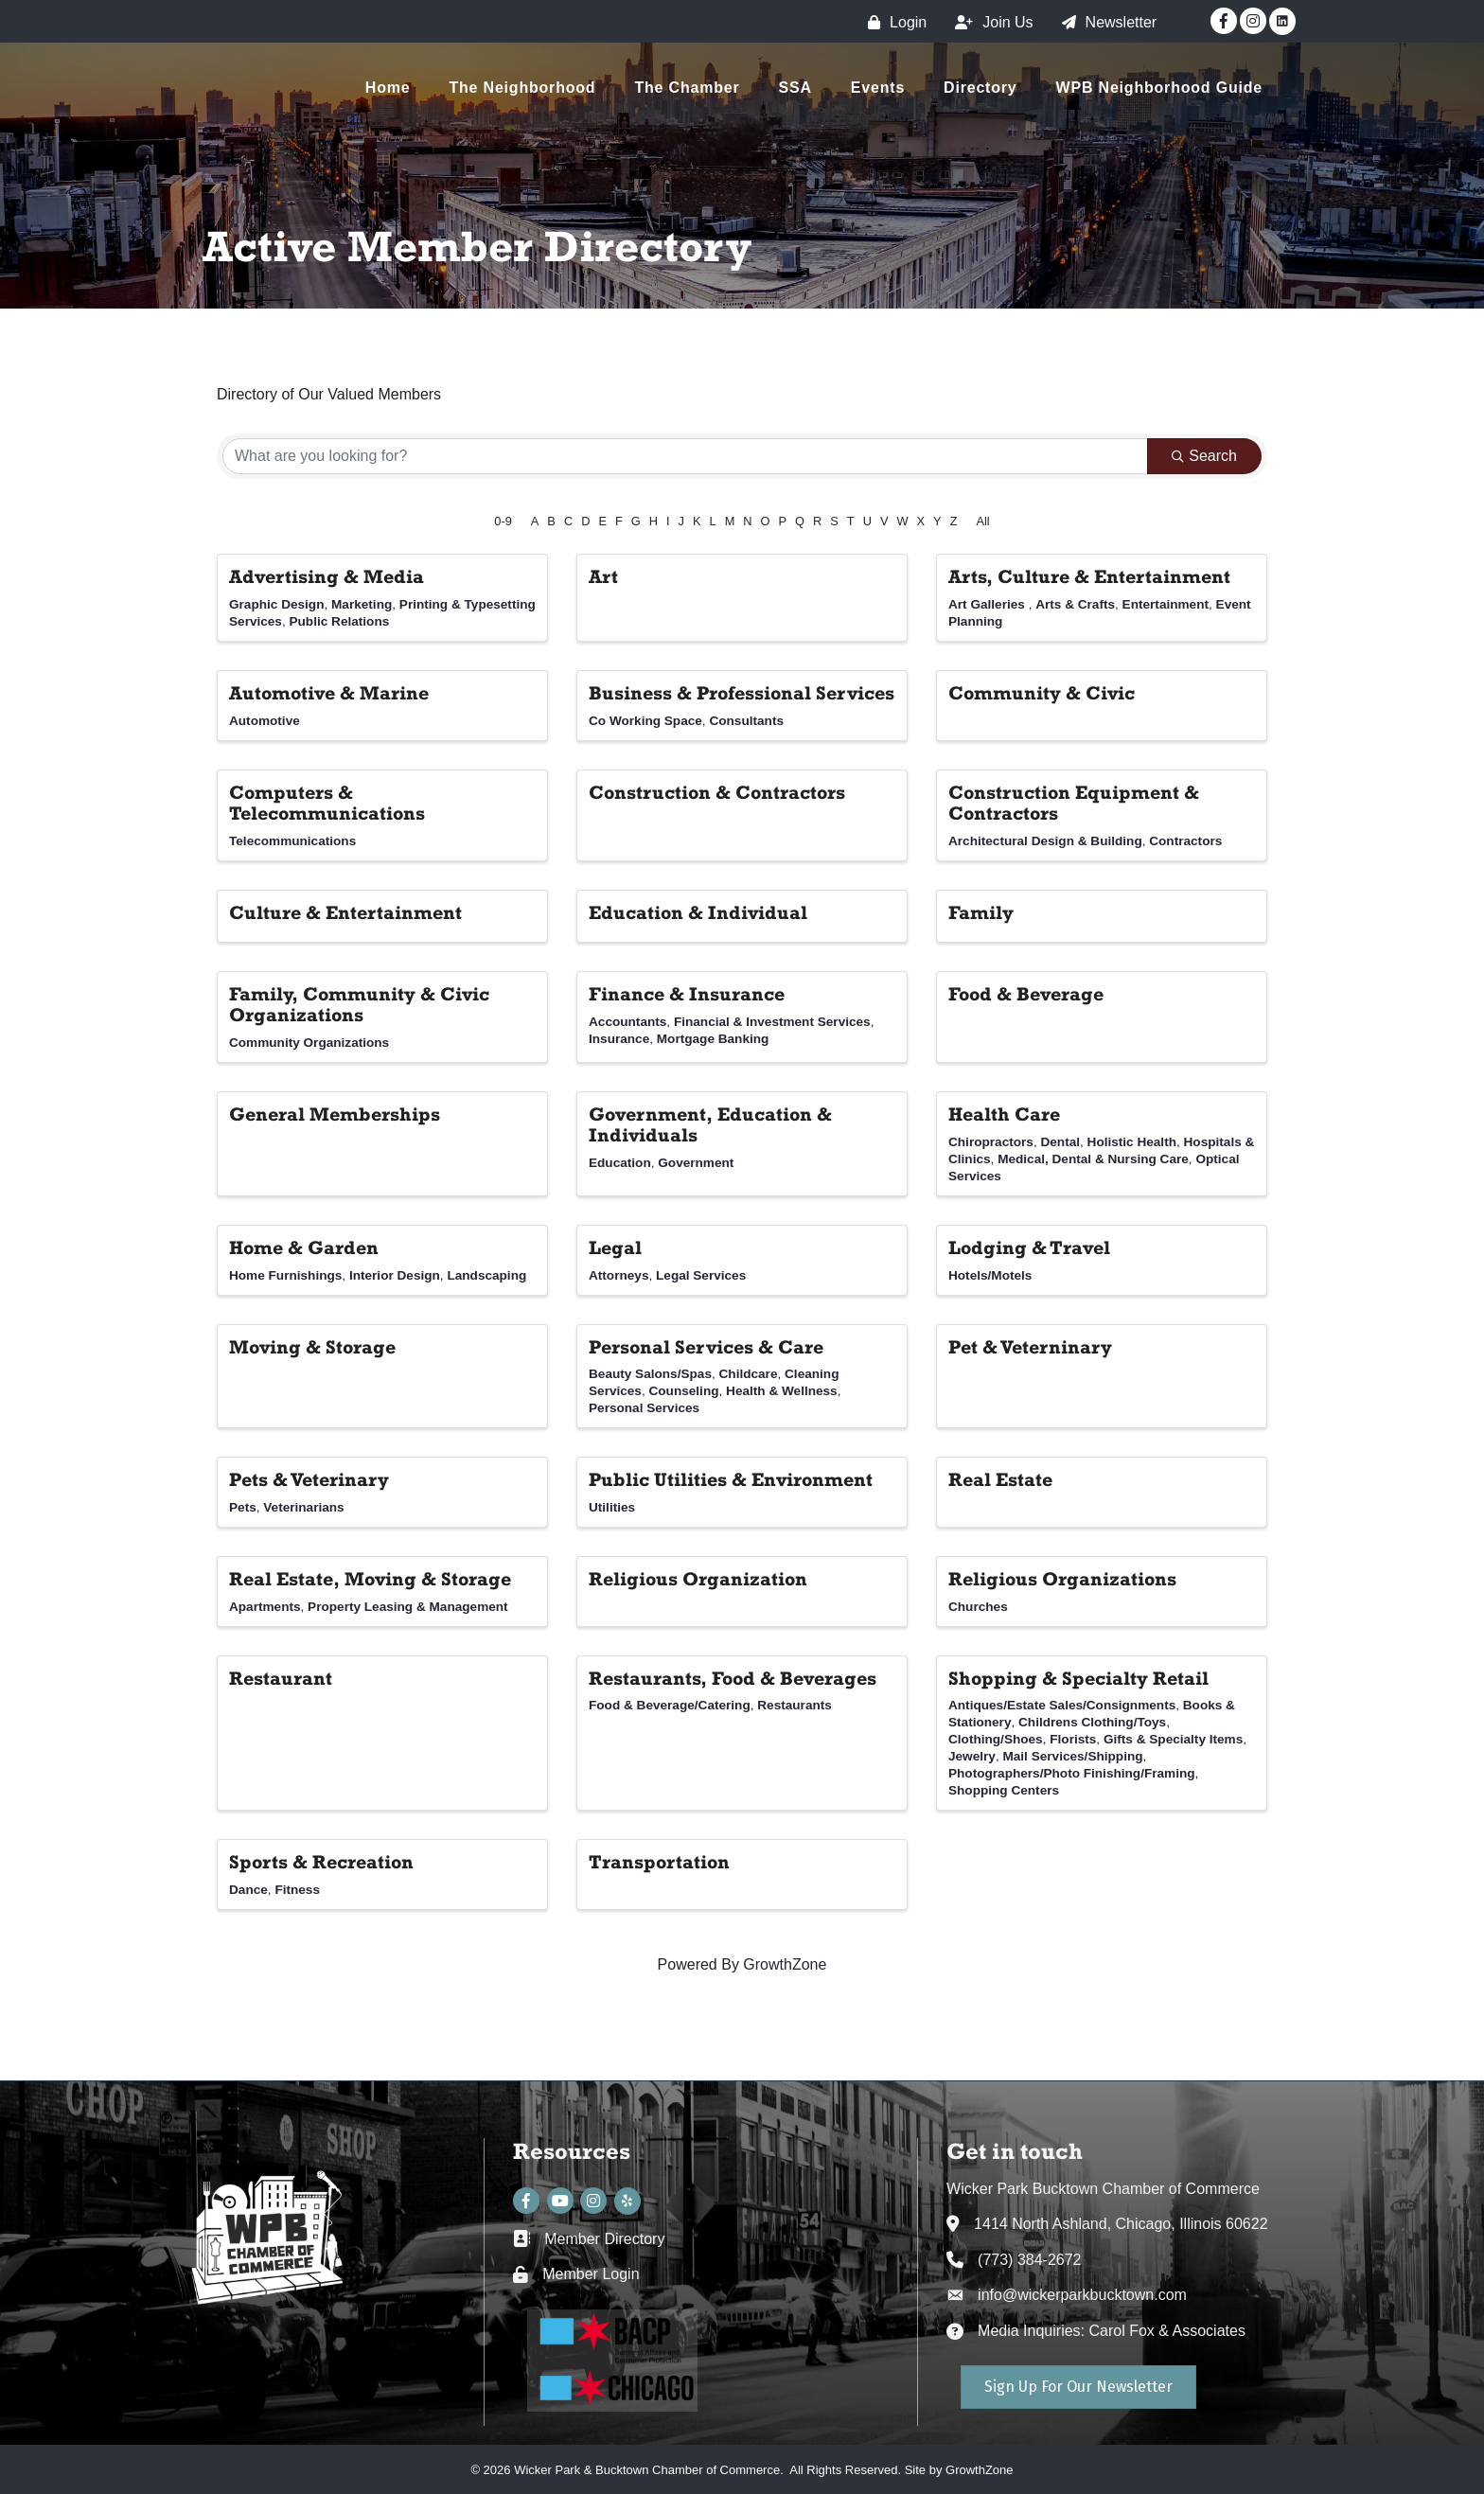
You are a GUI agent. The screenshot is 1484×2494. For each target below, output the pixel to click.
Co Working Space (645, 721)
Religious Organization (698, 1578)
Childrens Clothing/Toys (1092, 1722)
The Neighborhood (522, 88)
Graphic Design (276, 604)
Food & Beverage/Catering (670, 1705)
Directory (980, 88)
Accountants (627, 1022)
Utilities (612, 1507)
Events (878, 88)
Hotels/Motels (990, 1275)
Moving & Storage (312, 1346)
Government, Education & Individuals (710, 1124)
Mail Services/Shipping (1072, 1756)
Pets (242, 1507)
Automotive (264, 721)
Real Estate (1000, 1479)
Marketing (361, 604)
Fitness (297, 1890)
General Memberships (334, 1114)
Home (388, 88)
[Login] (892, 22)
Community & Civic (1041, 692)
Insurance (619, 1039)
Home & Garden (304, 1247)
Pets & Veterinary (309, 1479)
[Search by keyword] (685, 456)
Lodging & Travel (1029, 1247)
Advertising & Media (326, 576)
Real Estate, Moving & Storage (370, 1578)
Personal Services (644, 1408)
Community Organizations (309, 1042)
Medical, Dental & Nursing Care (1093, 1159)
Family (981, 912)
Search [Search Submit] (1204, 456)
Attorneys (618, 1275)
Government (695, 1163)
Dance (248, 1890)
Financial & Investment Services (772, 1022)
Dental (1060, 1142)
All (982, 521)
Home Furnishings (285, 1275)
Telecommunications (292, 841)
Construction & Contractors (717, 792)
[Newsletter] (1104, 22)
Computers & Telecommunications (327, 802)
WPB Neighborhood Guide (1159, 88)
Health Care (1004, 1114)
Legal (615, 1247)
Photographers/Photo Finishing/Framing (1071, 1773)
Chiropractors (991, 1142)
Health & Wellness (782, 1391)
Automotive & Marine (329, 692)
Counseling (684, 1391)
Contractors (1185, 841)
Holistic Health (1131, 1142)
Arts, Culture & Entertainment (1089, 576)
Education (620, 1163)
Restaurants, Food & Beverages (732, 1678)
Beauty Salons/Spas (650, 1374)
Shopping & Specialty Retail (1078, 1678)
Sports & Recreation (321, 1861)
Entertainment (1165, 604)
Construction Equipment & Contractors (1073, 802)
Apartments (265, 1607)
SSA (795, 88)
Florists (1073, 1739)
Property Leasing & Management (408, 1607)
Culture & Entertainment (345, 912)
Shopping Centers (1003, 1790)
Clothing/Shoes (995, 1739)
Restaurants (794, 1705)
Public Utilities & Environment (731, 1479)
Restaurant (280, 1678)
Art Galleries (988, 604)
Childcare (748, 1374)
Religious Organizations (1062, 1578)
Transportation (659, 1861)
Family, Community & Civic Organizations (359, 1004)
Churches (978, 1607)
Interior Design (394, 1275)
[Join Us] (989, 22)
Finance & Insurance (687, 993)
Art (603, 576)
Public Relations (340, 621)
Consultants (746, 721)
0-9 (503, 521)
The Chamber (686, 88)
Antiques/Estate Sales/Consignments (1061, 1705)
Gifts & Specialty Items (1173, 1739)
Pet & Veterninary (1030, 1346)
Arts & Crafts (1075, 604)
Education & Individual (698, 912)
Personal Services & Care (706, 1346)
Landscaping (486, 1275)
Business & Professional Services (741, 692)
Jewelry (972, 1756)
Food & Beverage (1026, 993)
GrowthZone (784, 1964)
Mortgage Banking (713, 1039)
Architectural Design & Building (1045, 841)
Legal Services (701, 1275)
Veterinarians (303, 1507)
